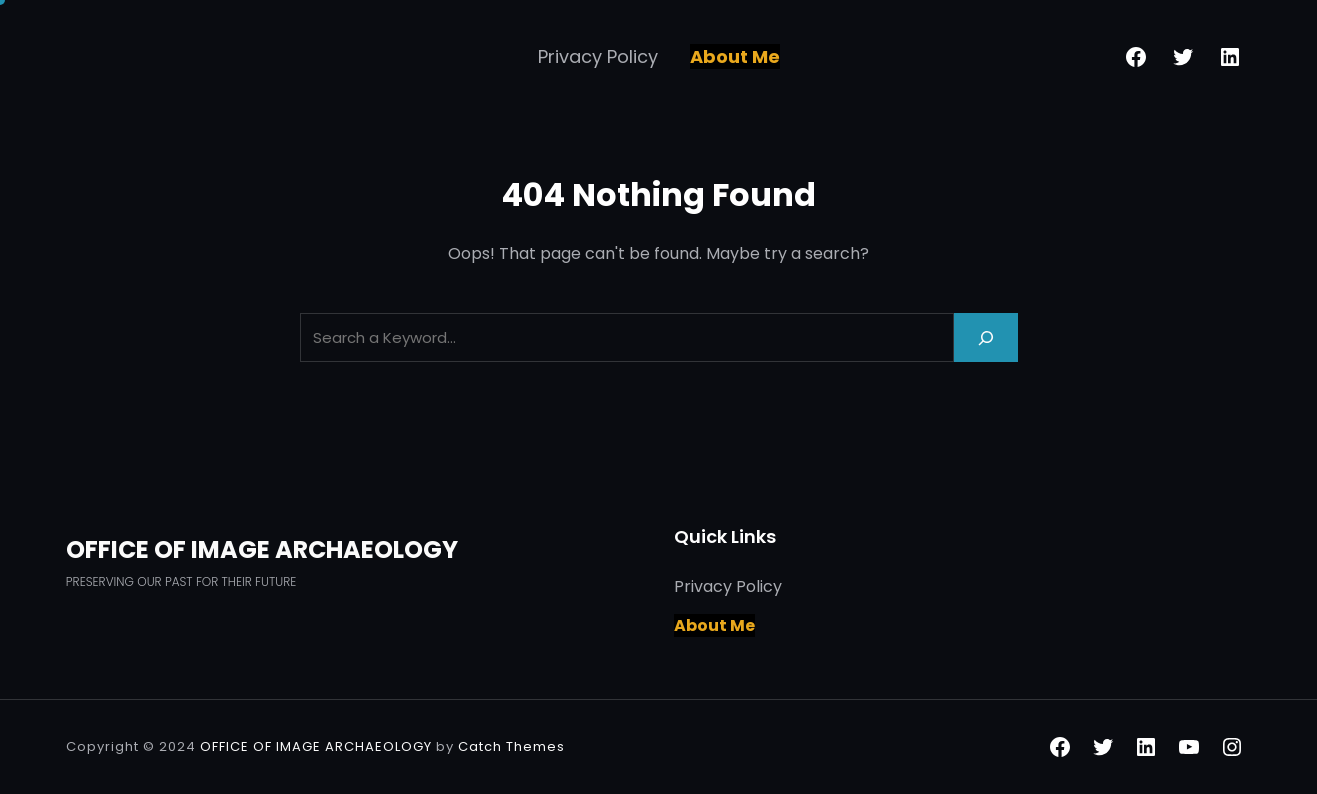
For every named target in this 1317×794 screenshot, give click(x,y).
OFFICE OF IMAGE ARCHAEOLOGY (262, 549)
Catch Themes (511, 746)
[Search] (986, 337)
